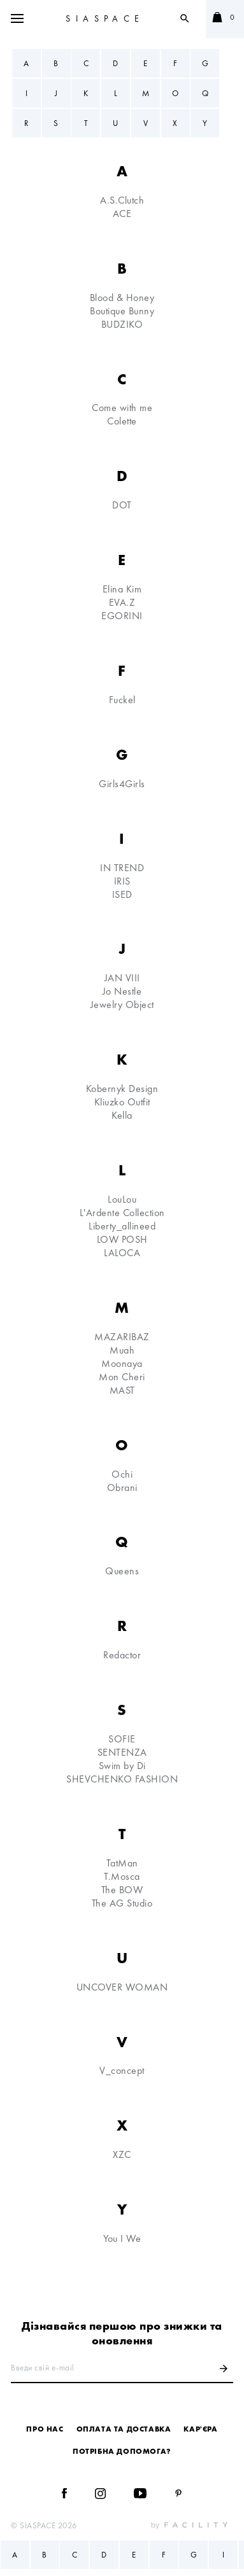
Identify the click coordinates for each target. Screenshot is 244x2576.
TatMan (122, 1863)
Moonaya (122, 1363)
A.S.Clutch (122, 200)
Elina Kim (122, 589)
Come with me (122, 407)
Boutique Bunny (122, 311)
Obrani (122, 1487)
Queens (122, 1571)
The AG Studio (122, 1903)
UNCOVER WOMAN (122, 1987)
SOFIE (122, 1739)
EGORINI (122, 615)
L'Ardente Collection (122, 1212)
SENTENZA (122, 1752)
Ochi (122, 1474)
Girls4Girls (122, 783)
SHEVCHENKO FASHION (122, 1779)
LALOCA (122, 1252)
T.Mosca (122, 1876)
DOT (122, 505)
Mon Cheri (122, 1376)
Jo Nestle (122, 991)
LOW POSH (122, 1239)
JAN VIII (122, 977)
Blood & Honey (122, 297)
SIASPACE (105, 18)
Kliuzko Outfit (122, 1102)
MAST (122, 1390)
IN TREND (122, 867)
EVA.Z (122, 602)
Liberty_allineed (122, 1226)
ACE (122, 213)
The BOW (122, 1889)
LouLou (122, 1199)
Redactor (122, 1655)
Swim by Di (122, 1765)
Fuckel (122, 699)
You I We (122, 2238)
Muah (122, 1350)
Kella (122, 1115)
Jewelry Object (122, 1004)
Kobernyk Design (122, 1088)
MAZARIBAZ (122, 1336)
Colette (122, 421)
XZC (122, 2154)
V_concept (122, 2070)
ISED (122, 894)
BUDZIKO (122, 324)
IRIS (122, 881)
